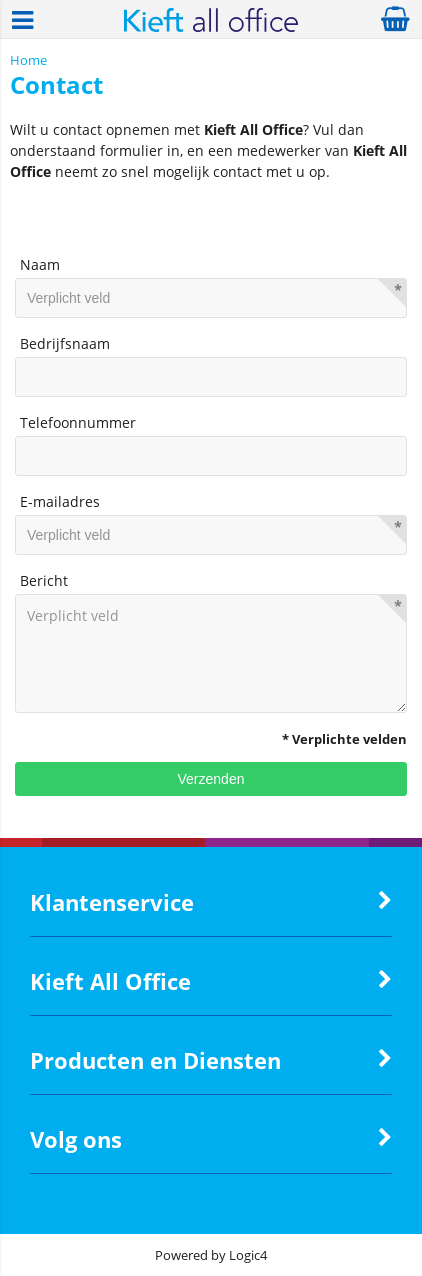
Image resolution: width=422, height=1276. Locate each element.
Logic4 (248, 1255)
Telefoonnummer (78, 422)
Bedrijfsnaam (65, 343)
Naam (40, 264)
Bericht (44, 580)
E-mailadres (60, 501)
